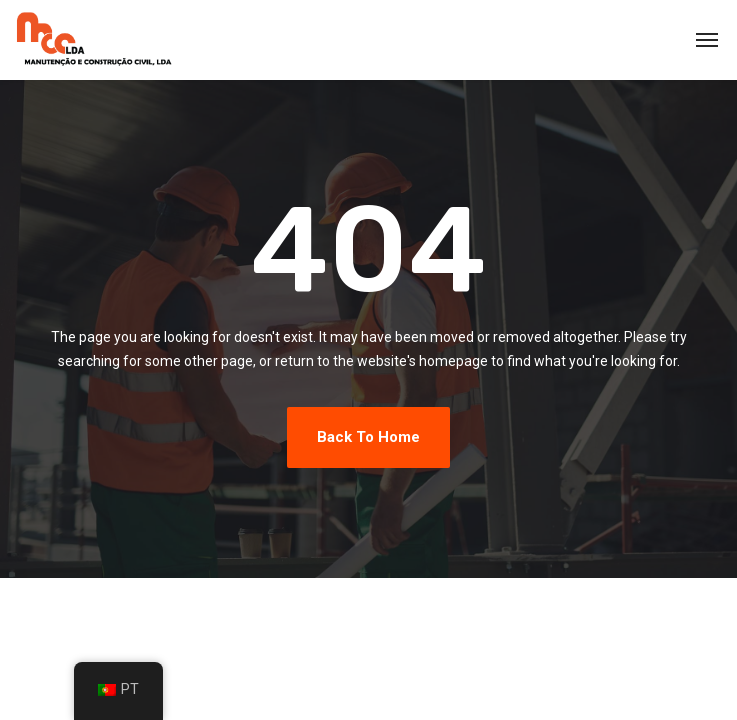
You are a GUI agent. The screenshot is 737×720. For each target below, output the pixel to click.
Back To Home (368, 437)
